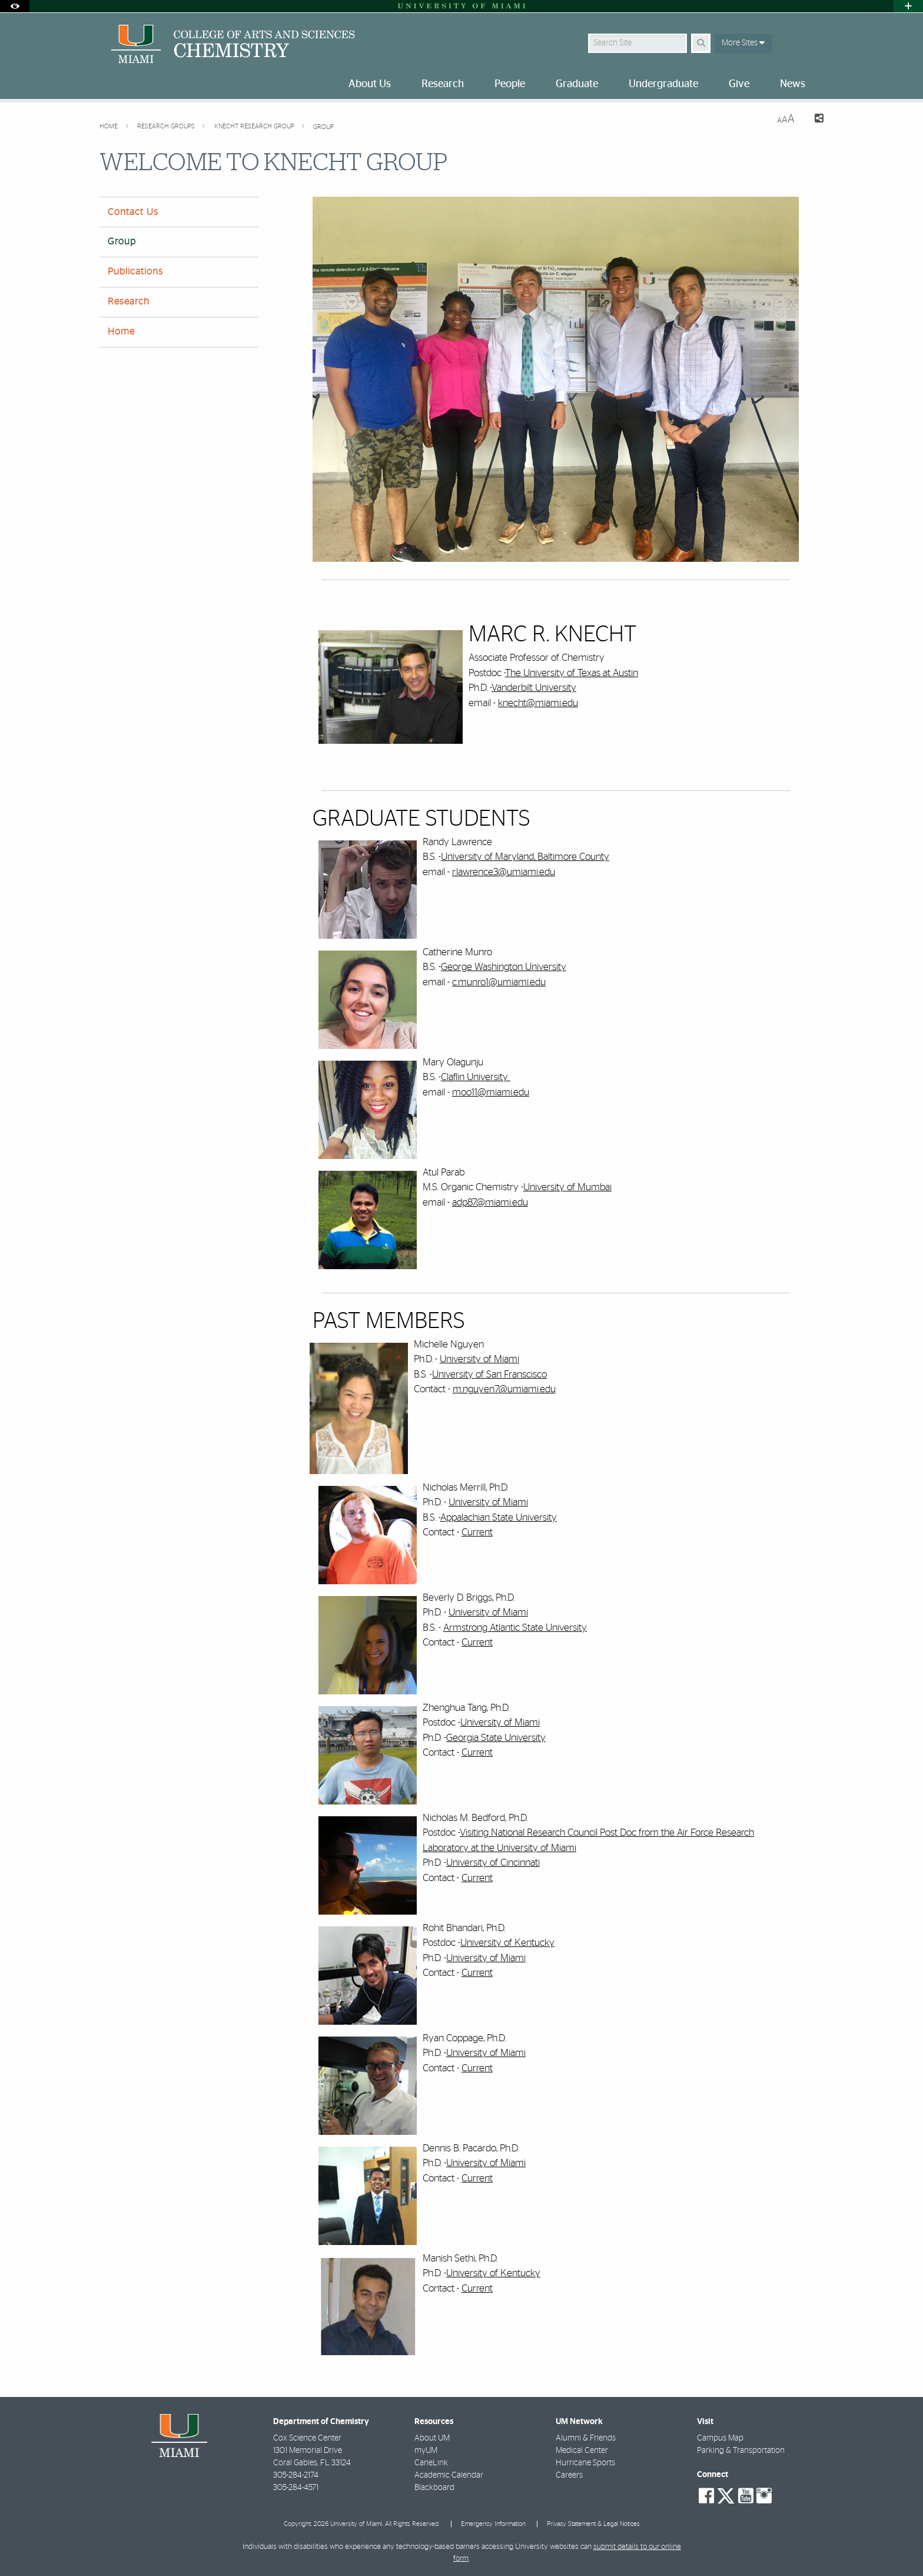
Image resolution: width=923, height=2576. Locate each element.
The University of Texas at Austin (571, 673)
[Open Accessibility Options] (14, 6)
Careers (569, 2475)
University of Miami (479, 1359)
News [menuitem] (792, 84)
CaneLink (431, 2463)
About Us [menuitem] (369, 84)
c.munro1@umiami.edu (499, 982)
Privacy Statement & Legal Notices (593, 2524)
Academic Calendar (448, 2475)
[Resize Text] (786, 119)
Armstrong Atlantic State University (515, 1628)
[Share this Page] (814, 120)
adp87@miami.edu (490, 1202)
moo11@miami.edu (490, 1092)
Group (323, 127)
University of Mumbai (567, 1187)
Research (129, 301)
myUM (425, 2450)
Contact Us (133, 212)
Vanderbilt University (534, 688)
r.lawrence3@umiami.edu (503, 872)
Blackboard (434, 2488)
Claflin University (475, 1077)
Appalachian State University (498, 1517)
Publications (135, 271)
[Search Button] (700, 43)
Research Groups (167, 126)
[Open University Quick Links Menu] (908, 6)
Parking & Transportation (741, 2450)
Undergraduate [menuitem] (663, 84)
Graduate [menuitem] (577, 84)
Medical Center (582, 2450)
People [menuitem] (509, 84)
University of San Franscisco (489, 1374)
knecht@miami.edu (538, 703)
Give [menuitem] (739, 84)
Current (477, 1532)
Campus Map (720, 2438)
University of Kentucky (507, 1943)
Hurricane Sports (585, 2463)
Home (109, 126)
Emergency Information (493, 2524)
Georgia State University (496, 1738)
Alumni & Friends (586, 2438)
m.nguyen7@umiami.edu (504, 1389)
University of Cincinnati (493, 1862)
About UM (432, 2438)
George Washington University (503, 967)
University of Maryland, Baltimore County (525, 857)
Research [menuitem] (442, 84)
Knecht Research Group (255, 126)
